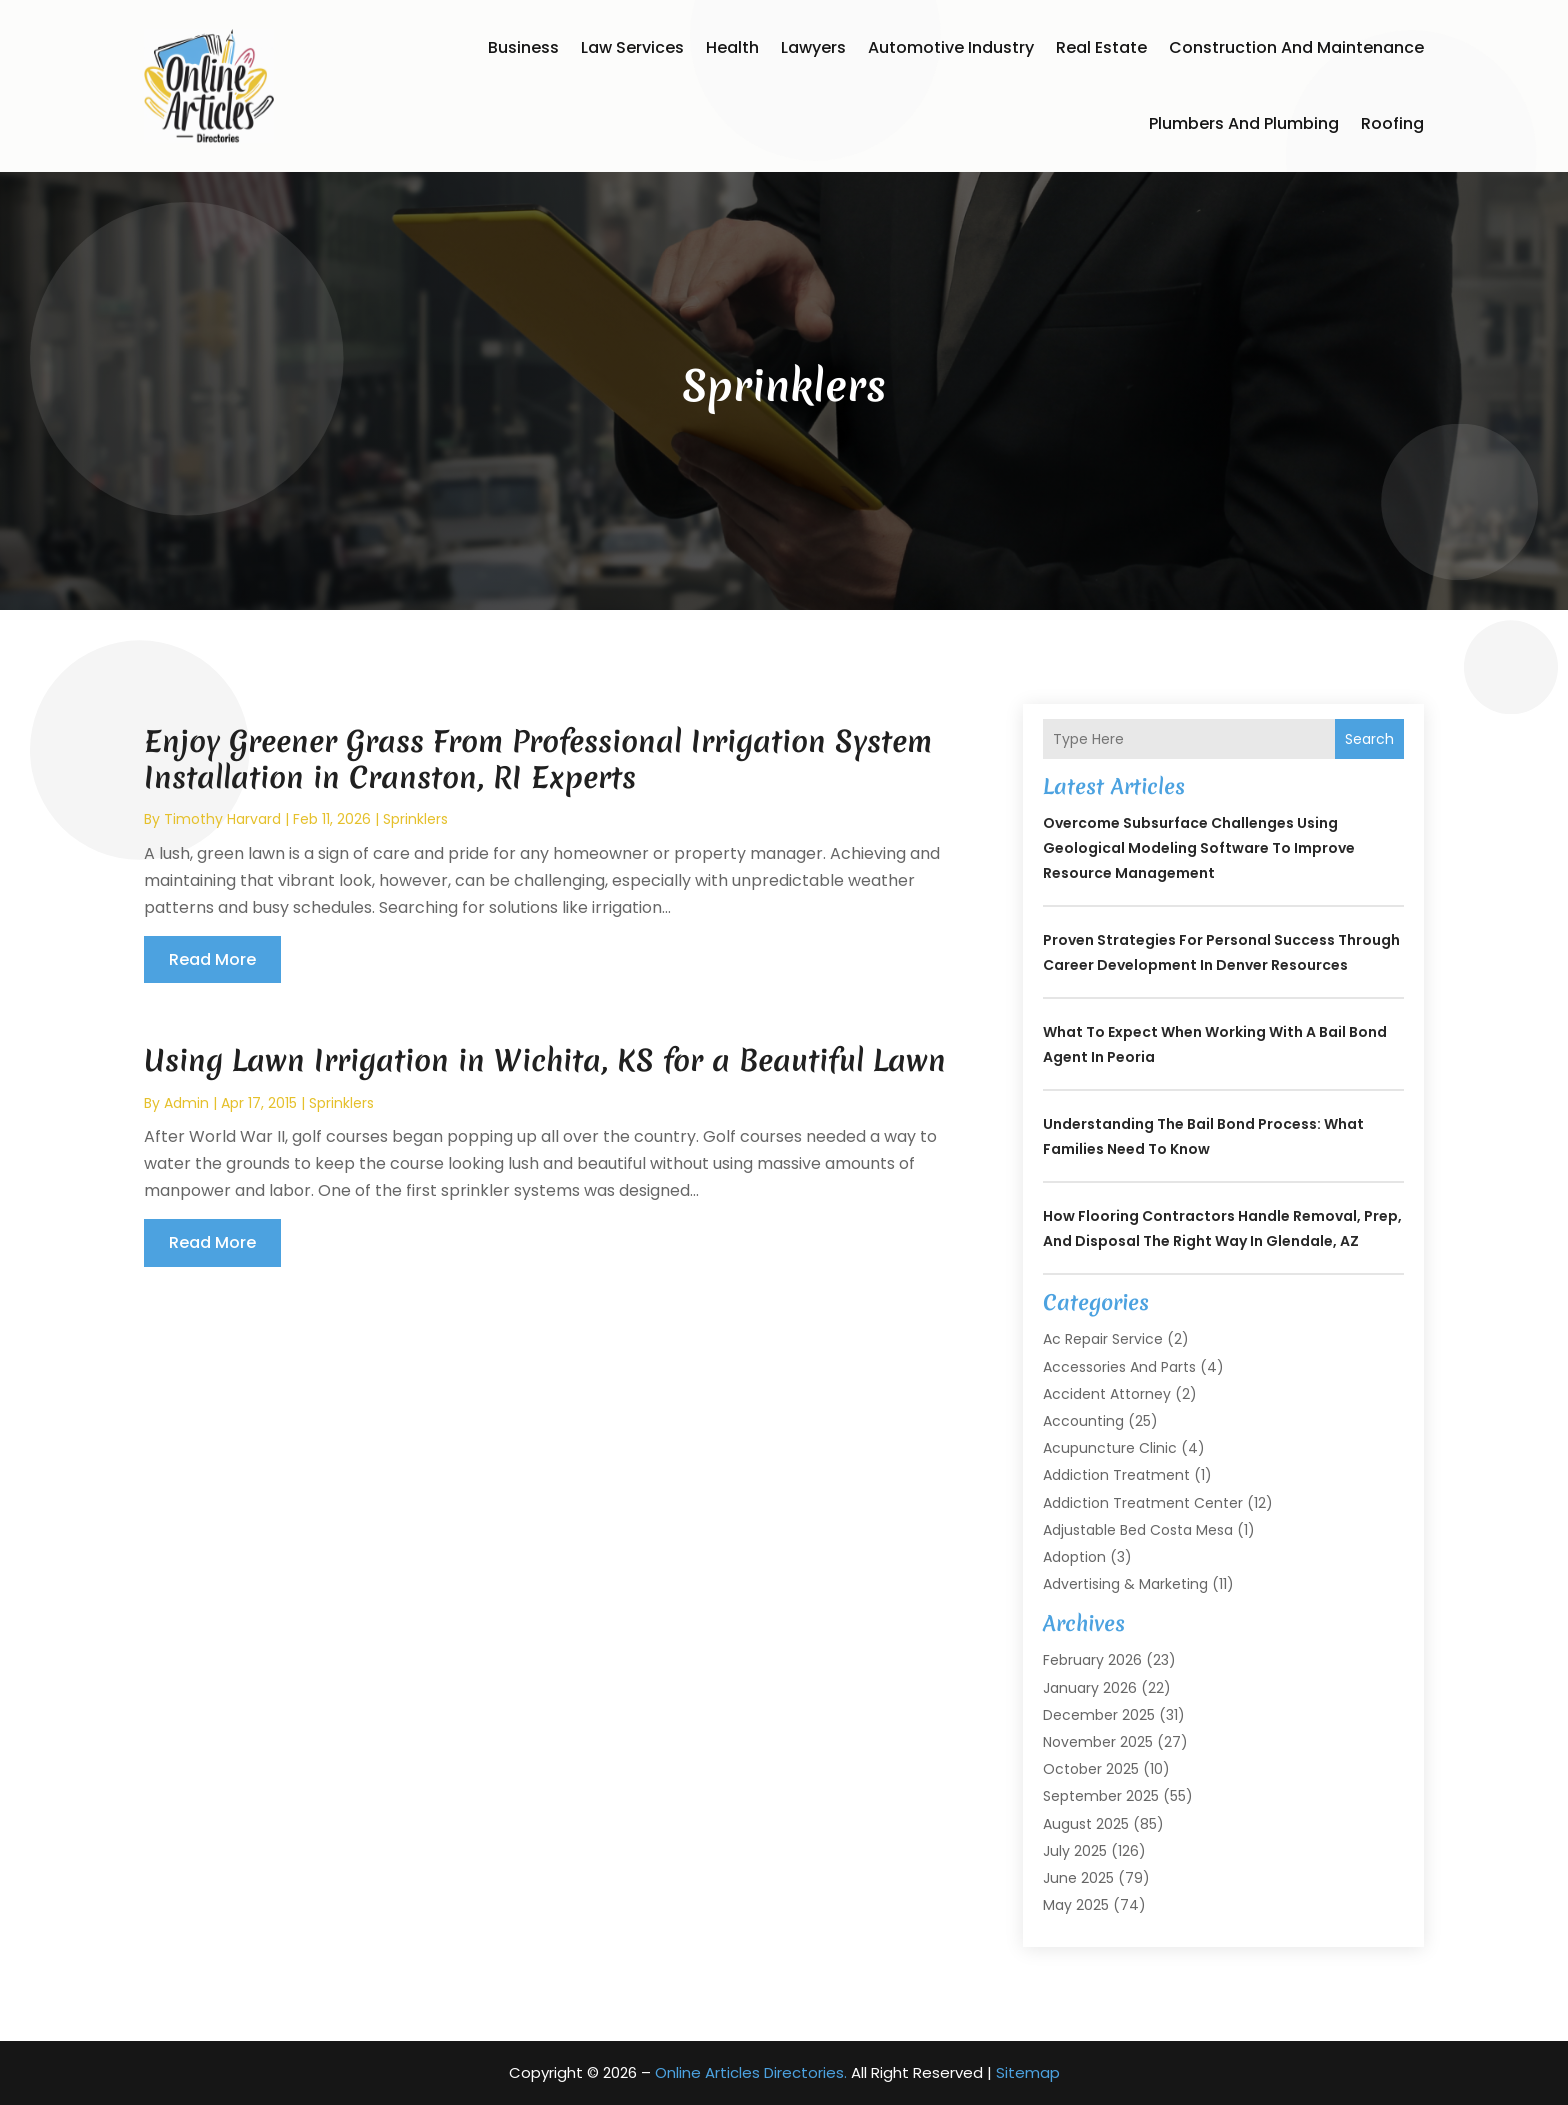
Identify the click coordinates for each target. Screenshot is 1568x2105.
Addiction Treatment (1116, 1475)
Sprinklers (415, 819)
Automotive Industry (951, 47)
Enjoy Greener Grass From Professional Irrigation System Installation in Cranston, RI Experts (538, 759)
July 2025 (1075, 1851)
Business (523, 47)
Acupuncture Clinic (1110, 1448)
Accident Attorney (1107, 1394)
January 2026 (1090, 1688)
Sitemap (1028, 2072)
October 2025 (1091, 1769)
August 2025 (1086, 1824)
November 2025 (1098, 1742)
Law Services (632, 47)
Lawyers (813, 47)
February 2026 (1092, 1660)
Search (1369, 739)
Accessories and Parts (1119, 1367)
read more (212, 959)
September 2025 (1101, 1796)
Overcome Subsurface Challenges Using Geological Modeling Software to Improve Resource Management (1199, 848)
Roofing (1392, 123)
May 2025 (1076, 1905)
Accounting (1083, 1421)
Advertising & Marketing (1125, 1584)
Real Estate (1101, 47)
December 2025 (1099, 1715)
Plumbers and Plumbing (1244, 123)
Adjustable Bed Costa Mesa (1138, 1530)
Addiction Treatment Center (1143, 1503)
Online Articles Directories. (751, 2072)
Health (732, 47)
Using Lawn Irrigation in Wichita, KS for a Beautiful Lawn (545, 1060)
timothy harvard (222, 819)
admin (186, 1103)
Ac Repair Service (1103, 1339)
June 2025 (1078, 1878)
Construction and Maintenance (1296, 47)
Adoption (1074, 1557)
